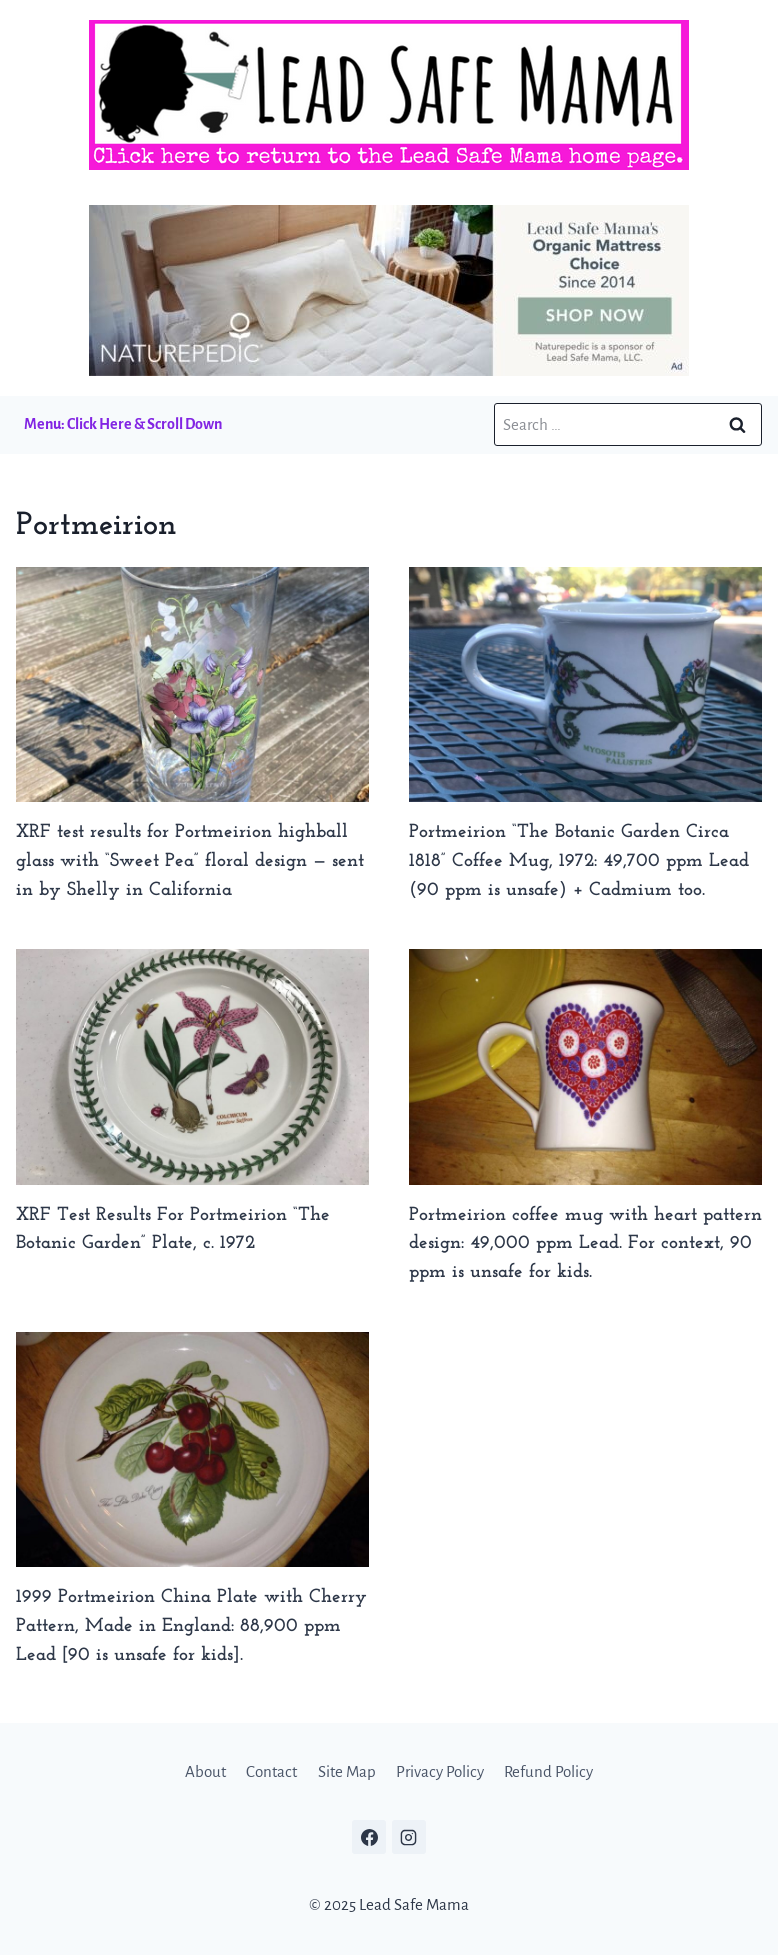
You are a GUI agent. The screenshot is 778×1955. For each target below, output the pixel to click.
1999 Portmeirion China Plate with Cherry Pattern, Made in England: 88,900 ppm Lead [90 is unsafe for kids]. (191, 1626)
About (205, 1771)
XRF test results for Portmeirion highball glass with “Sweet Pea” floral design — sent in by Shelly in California (190, 861)
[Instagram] (409, 1837)
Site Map (347, 1771)
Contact (271, 1771)
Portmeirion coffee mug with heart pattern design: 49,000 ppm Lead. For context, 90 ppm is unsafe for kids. (585, 1244)
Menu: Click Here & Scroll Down (123, 424)
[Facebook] (369, 1837)
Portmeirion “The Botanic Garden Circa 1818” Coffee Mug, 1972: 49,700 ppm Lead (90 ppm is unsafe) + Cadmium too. (579, 861)
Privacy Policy (440, 1771)
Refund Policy (548, 1771)
